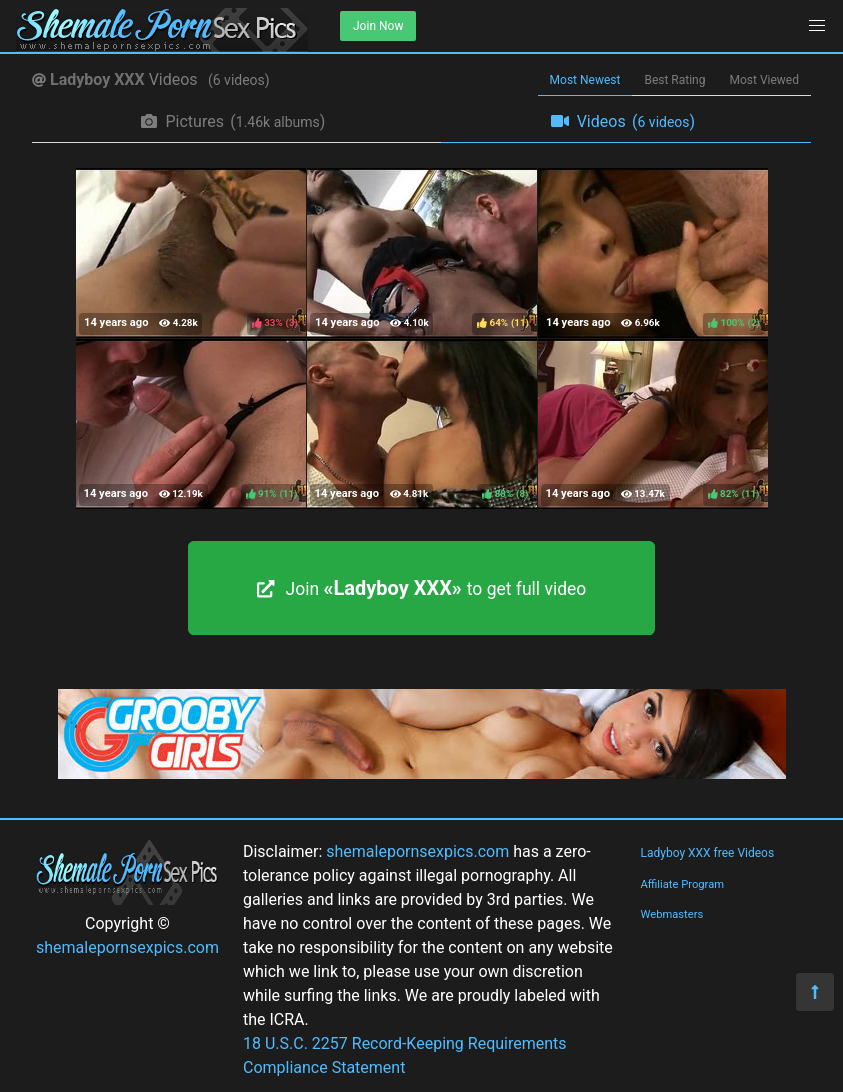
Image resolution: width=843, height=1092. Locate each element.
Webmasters (671, 914)
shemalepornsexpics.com (127, 947)
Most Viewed (765, 80)
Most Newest (585, 80)
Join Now (378, 26)
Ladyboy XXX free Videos (707, 853)
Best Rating (674, 80)
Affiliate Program (682, 884)
